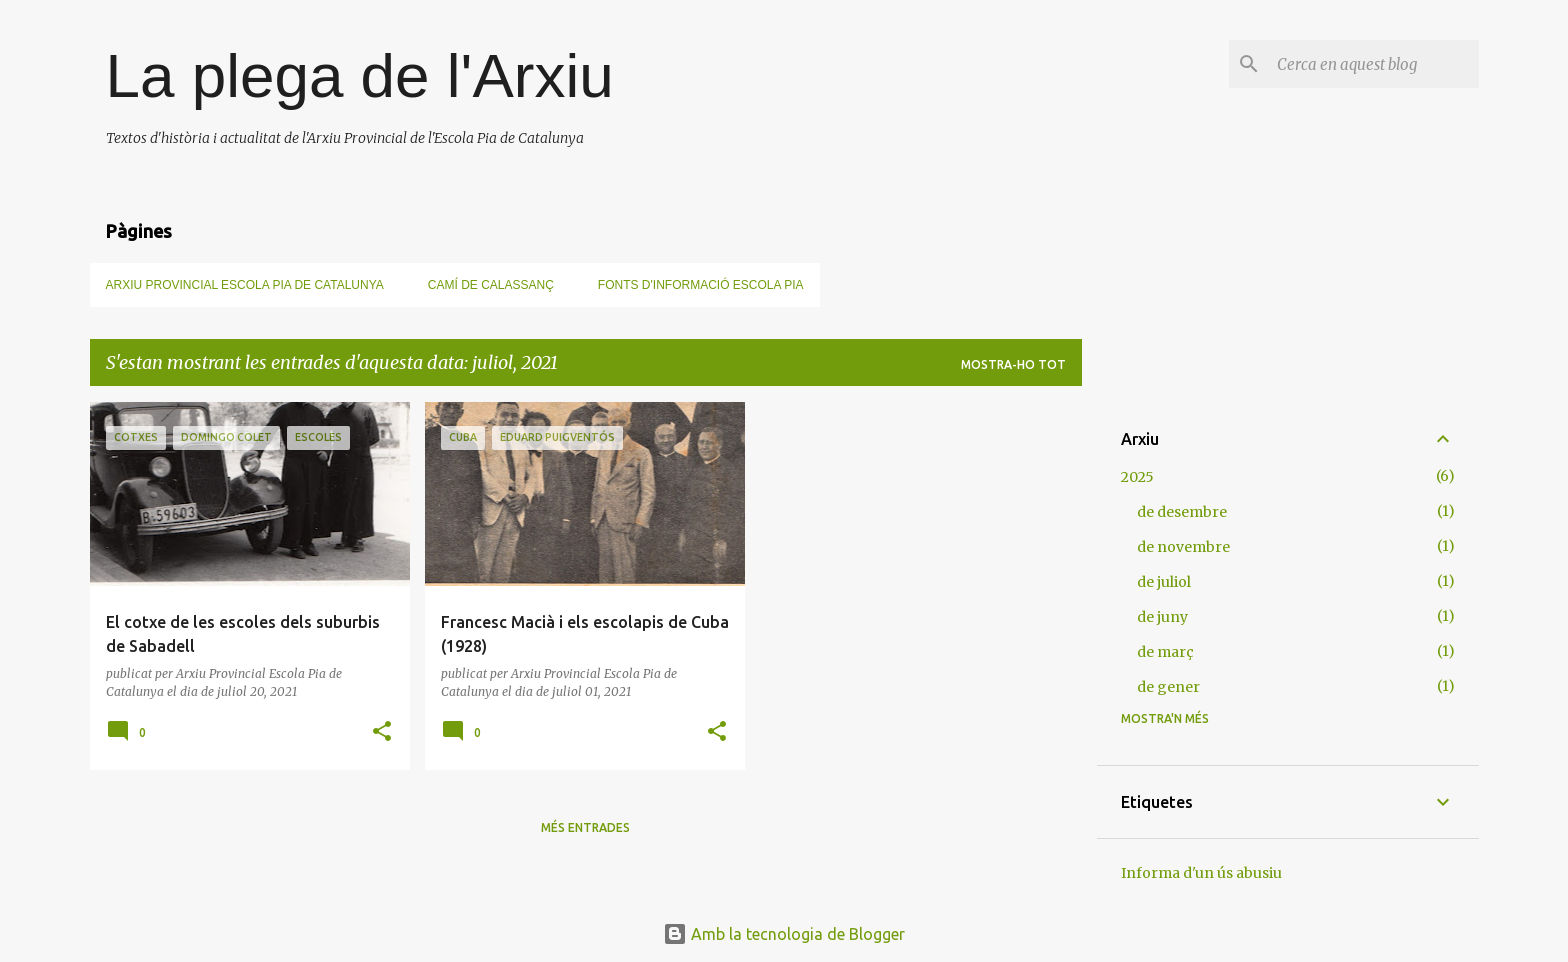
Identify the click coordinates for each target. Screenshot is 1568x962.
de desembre (1182, 512)
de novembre (1183, 547)
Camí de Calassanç (491, 285)
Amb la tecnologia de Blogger (784, 934)
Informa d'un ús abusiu (1201, 873)
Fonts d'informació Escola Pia (701, 285)
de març (1165, 652)
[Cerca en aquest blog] (1374, 64)
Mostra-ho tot (1013, 364)
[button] (382, 732)
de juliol (1164, 582)
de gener (1168, 687)
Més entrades (585, 827)
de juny (1162, 617)
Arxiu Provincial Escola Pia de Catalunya (245, 285)
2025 (1137, 477)
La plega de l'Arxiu (360, 75)
